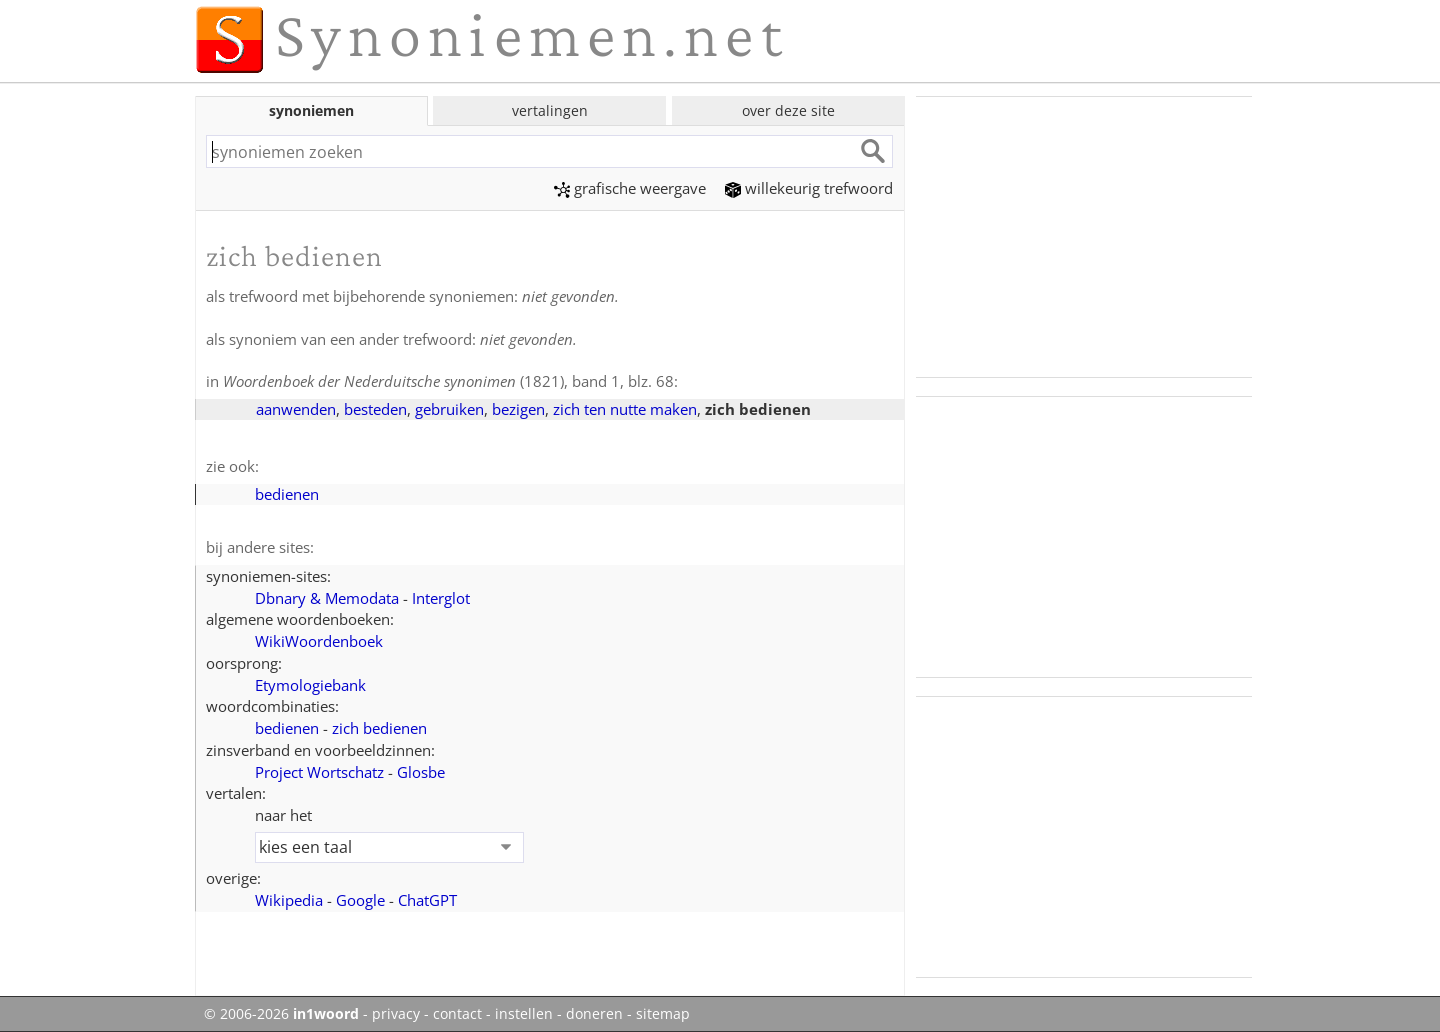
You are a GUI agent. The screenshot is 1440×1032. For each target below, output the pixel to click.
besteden (375, 409)
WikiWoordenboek (319, 641)
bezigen (518, 409)
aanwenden (296, 409)
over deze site (788, 110)
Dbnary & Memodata (327, 598)
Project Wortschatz (319, 772)
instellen (524, 1014)
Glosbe (421, 772)
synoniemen (311, 110)
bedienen (287, 494)
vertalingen (550, 110)
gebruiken (449, 409)
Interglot (441, 598)
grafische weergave (630, 188)
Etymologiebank (310, 685)
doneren (594, 1014)
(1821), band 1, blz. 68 (448, 381)
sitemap (663, 1014)
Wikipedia (289, 900)
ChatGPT (427, 900)
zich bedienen (379, 728)
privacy (396, 1014)
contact (457, 1014)
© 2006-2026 (281, 1014)
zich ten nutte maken (625, 409)
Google (360, 900)
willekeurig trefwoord (809, 188)
